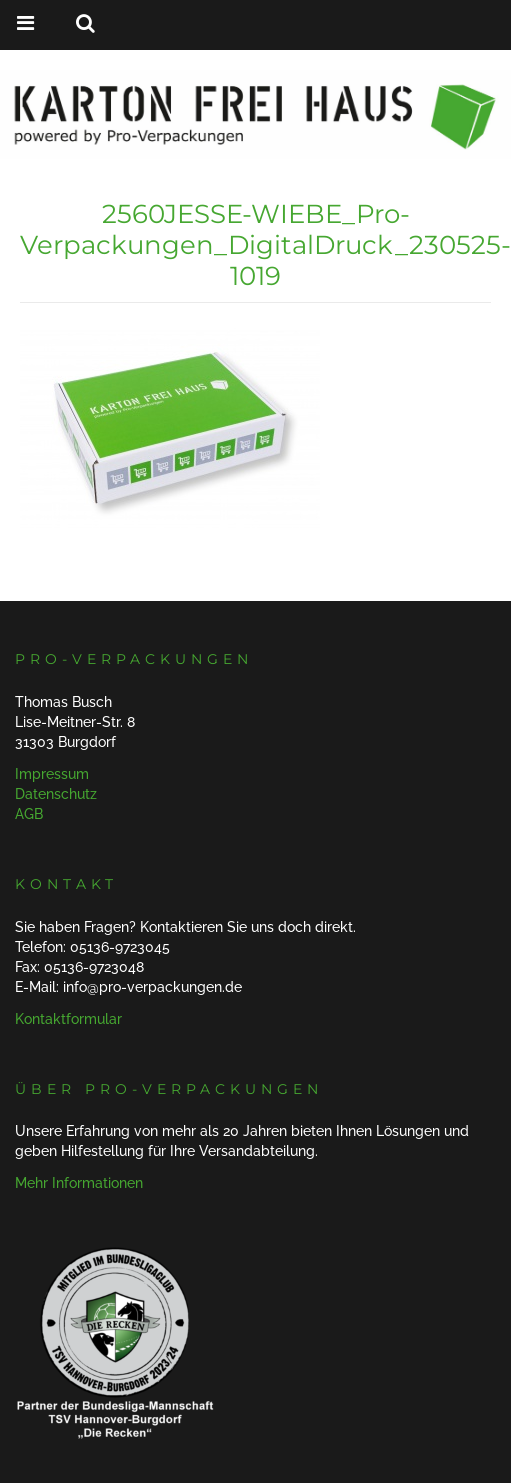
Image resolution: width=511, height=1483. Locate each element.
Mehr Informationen (79, 1183)
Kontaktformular (68, 1019)
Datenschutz (56, 794)
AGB (29, 814)
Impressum (52, 774)
